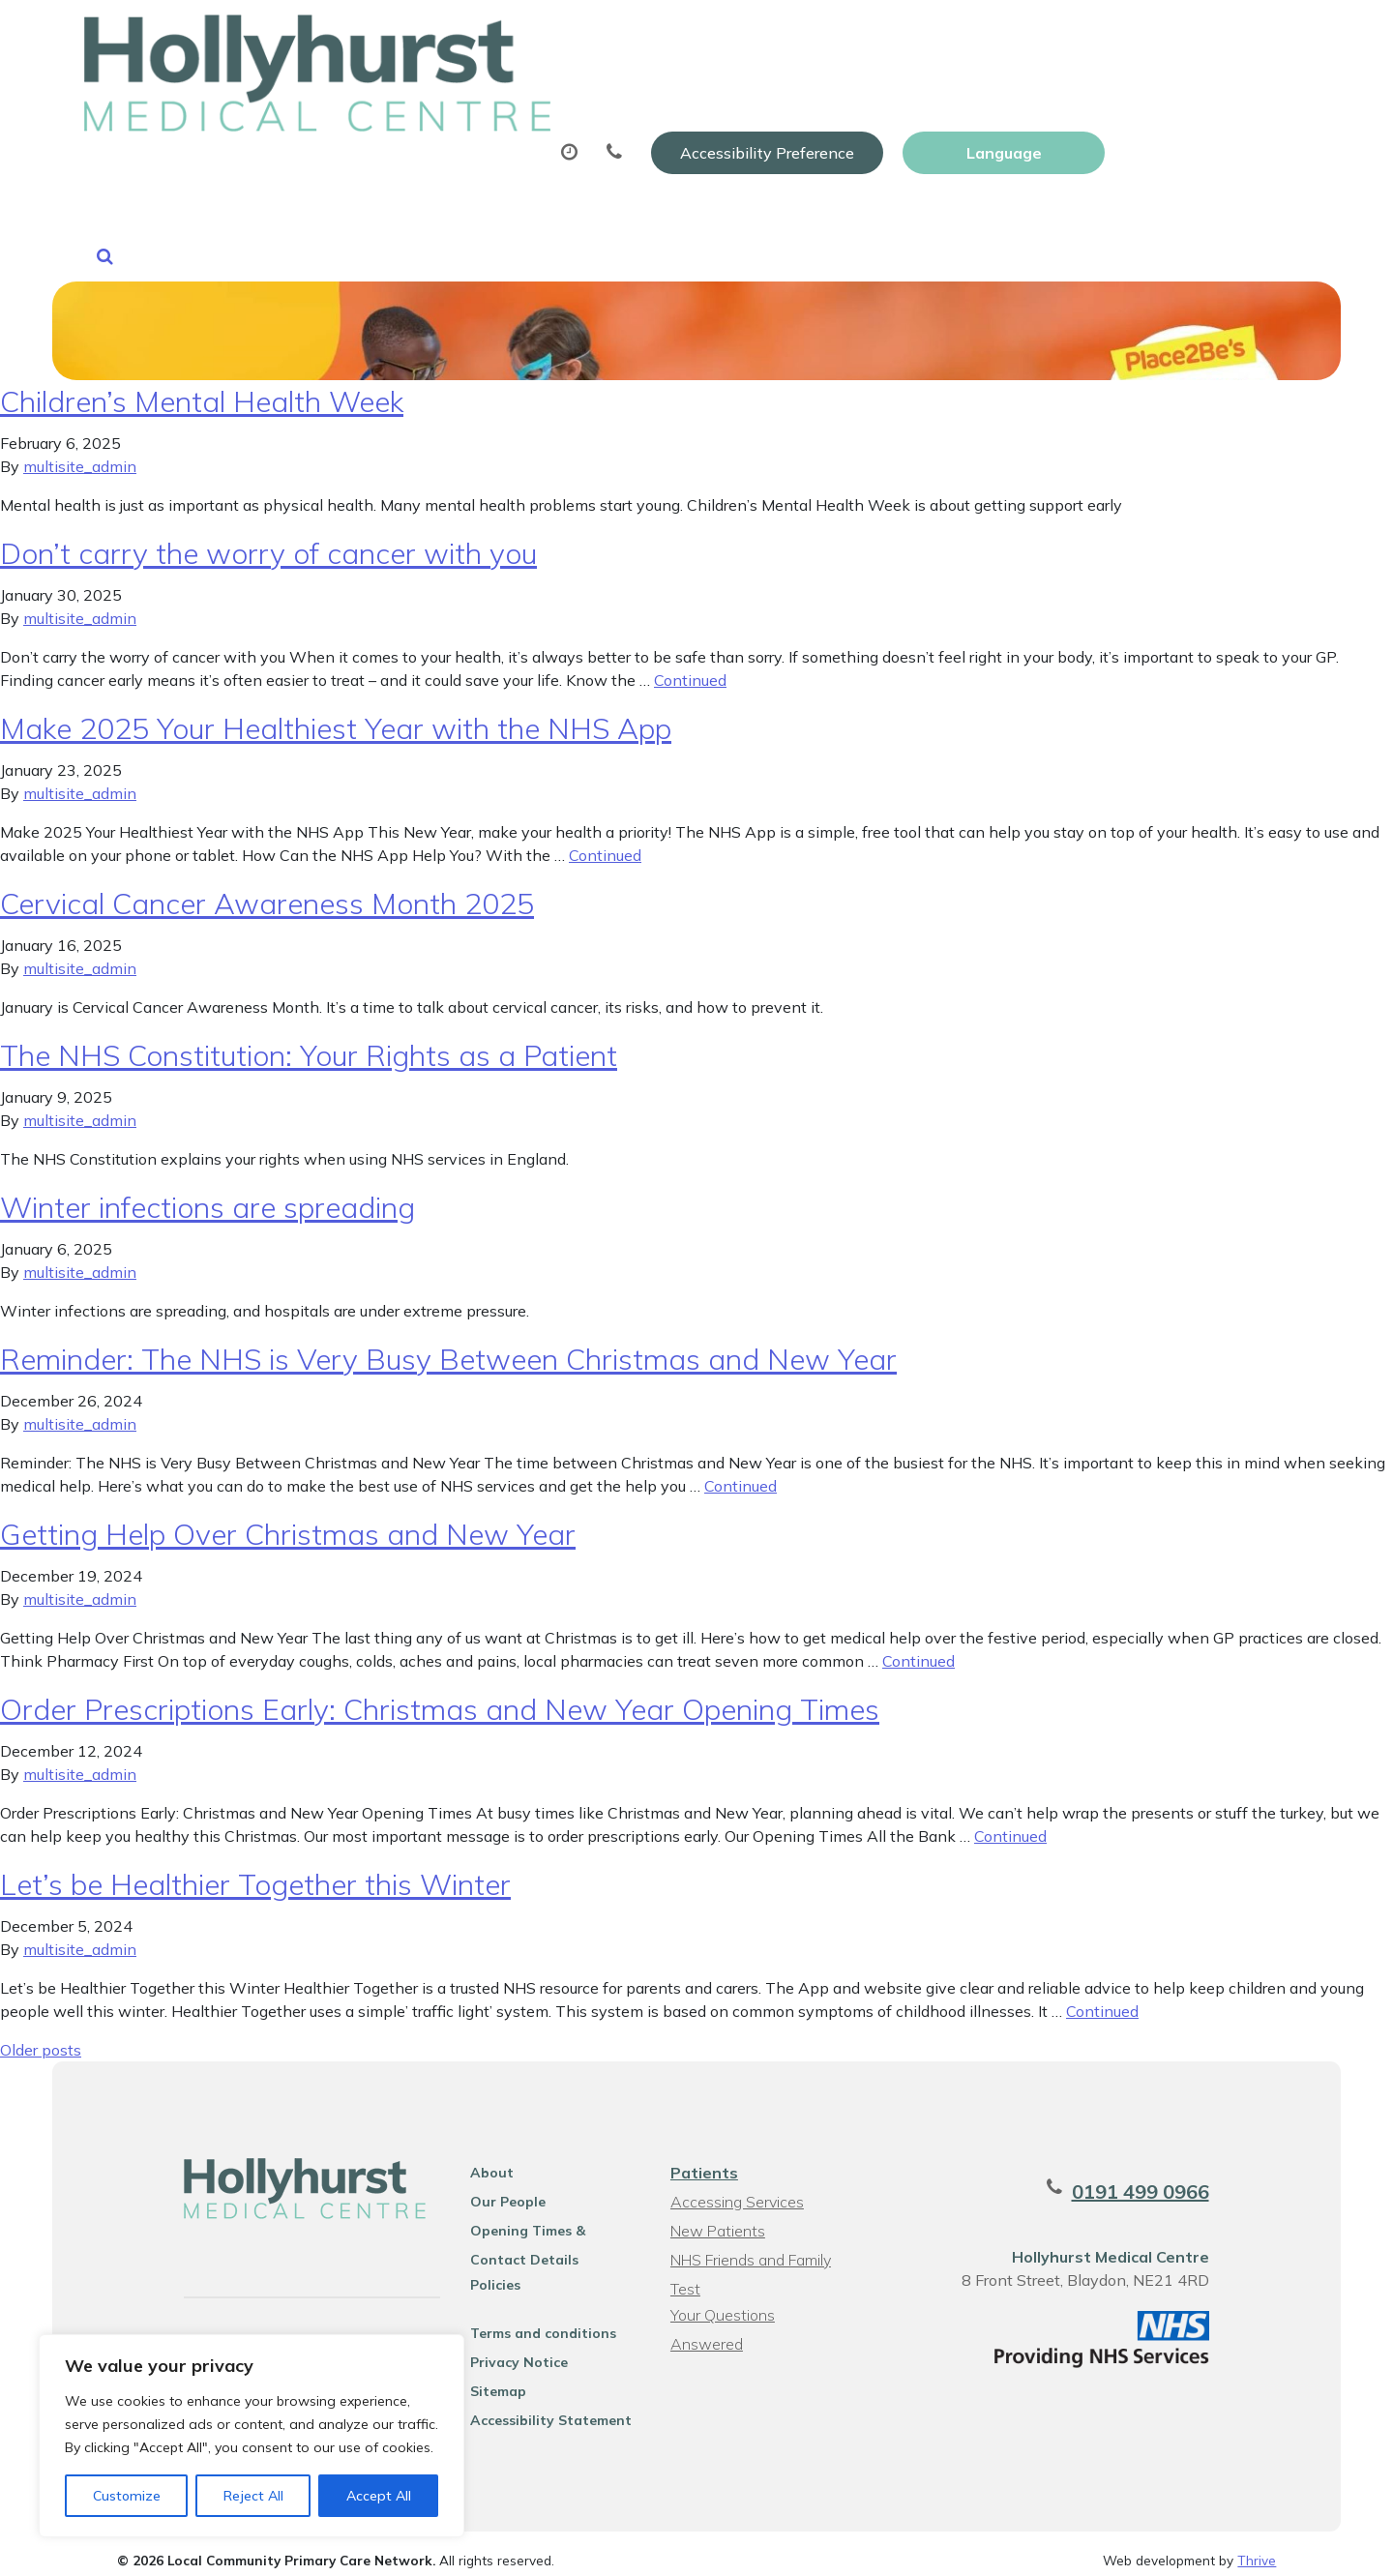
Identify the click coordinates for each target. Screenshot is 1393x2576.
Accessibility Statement (535, 2406)
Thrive (1256, 2546)
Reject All (253, 2495)
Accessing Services (735, 2188)
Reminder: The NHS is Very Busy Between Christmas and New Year (448, 1345)
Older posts (40, 2036)
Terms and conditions (528, 2319)
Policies (480, 2271)
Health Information (403, 163)
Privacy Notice (503, 2348)
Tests (1007, 95)
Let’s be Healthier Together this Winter (255, 1870)
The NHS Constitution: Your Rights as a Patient (308, 1041)
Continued (690, 666)
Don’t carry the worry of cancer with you (268, 539)
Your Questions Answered (758, 2301)
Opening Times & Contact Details (542, 2220)
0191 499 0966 (1175, 2178)
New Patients (1141, 95)
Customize (127, 2495)
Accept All (378, 2495)
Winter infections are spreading (207, 1193)
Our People (492, 2188)
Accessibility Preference (971, 35)
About (354, 95)
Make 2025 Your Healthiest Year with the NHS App (335, 714)
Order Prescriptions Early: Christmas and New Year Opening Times (439, 1695)
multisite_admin (79, 452)
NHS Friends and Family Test (748, 2248)
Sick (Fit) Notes (867, 95)
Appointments (519, 95)
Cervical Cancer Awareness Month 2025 (267, 890)
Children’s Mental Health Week (201, 388)
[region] (251, 2435)
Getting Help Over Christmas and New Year (288, 1520)
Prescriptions (698, 95)
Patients (702, 2159)
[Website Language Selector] (1208, 36)
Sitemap (483, 2377)
